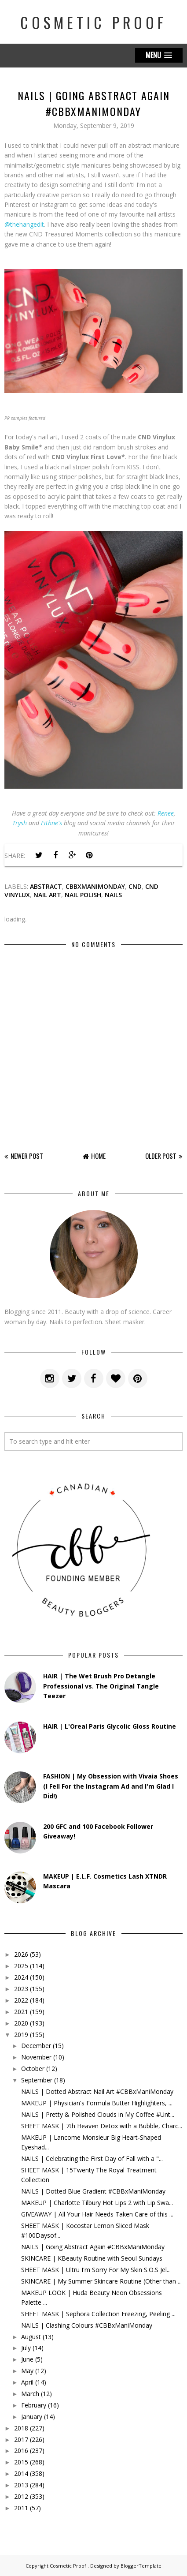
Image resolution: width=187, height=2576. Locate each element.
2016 (21, 2450)
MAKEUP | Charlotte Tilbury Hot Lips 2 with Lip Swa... (97, 2202)
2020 (21, 2023)
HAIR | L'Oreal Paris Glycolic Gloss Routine (109, 1726)
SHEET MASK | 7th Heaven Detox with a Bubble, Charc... (101, 2126)
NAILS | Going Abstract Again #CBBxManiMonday (93, 2247)
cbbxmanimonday (95, 886)
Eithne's (51, 823)
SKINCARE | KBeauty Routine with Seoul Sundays (91, 2258)
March (30, 2393)
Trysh (19, 823)
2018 (21, 2428)
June (27, 2359)
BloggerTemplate (141, 2565)
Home (98, 1156)
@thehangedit (24, 224)
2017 (21, 2439)
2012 (21, 2496)
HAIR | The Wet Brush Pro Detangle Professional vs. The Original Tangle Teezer (101, 1686)
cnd (135, 886)
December (36, 2045)
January (31, 2416)
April (27, 2382)
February (33, 2405)
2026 (21, 1954)
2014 (21, 2473)
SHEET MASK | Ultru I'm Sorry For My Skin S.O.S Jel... (96, 2269)
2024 (21, 1977)
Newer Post (27, 1156)
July (26, 2348)
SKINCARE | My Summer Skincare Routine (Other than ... (101, 2281)
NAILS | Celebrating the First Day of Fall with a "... (92, 2158)
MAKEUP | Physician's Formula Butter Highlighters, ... (96, 2103)
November (36, 2057)
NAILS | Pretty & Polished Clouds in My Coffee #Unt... (97, 2114)
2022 (21, 2000)
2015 (21, 2462)
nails (113, 895)
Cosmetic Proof (93, 22)
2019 (21, 2034)
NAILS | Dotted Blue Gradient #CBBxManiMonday (93, 2191)
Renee (166, 813)
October (32, 2068)
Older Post (160, 1156)
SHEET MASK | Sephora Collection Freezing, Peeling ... (98, 2314)
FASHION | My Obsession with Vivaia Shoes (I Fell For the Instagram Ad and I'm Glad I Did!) (110, 1786)
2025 (21, 1966)
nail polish (83, 895)
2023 (21, 1988)
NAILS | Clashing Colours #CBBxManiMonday (86, 2325)
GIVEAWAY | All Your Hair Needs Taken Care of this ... (97, 2214)
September (36, 2080)
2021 (21, 2011)
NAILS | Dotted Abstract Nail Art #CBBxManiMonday (97, 2091)
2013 (21, 2485)
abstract (46, 886)
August (31, 2337)
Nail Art (47, 895)
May (27, 2370)
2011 (21, 2508)
